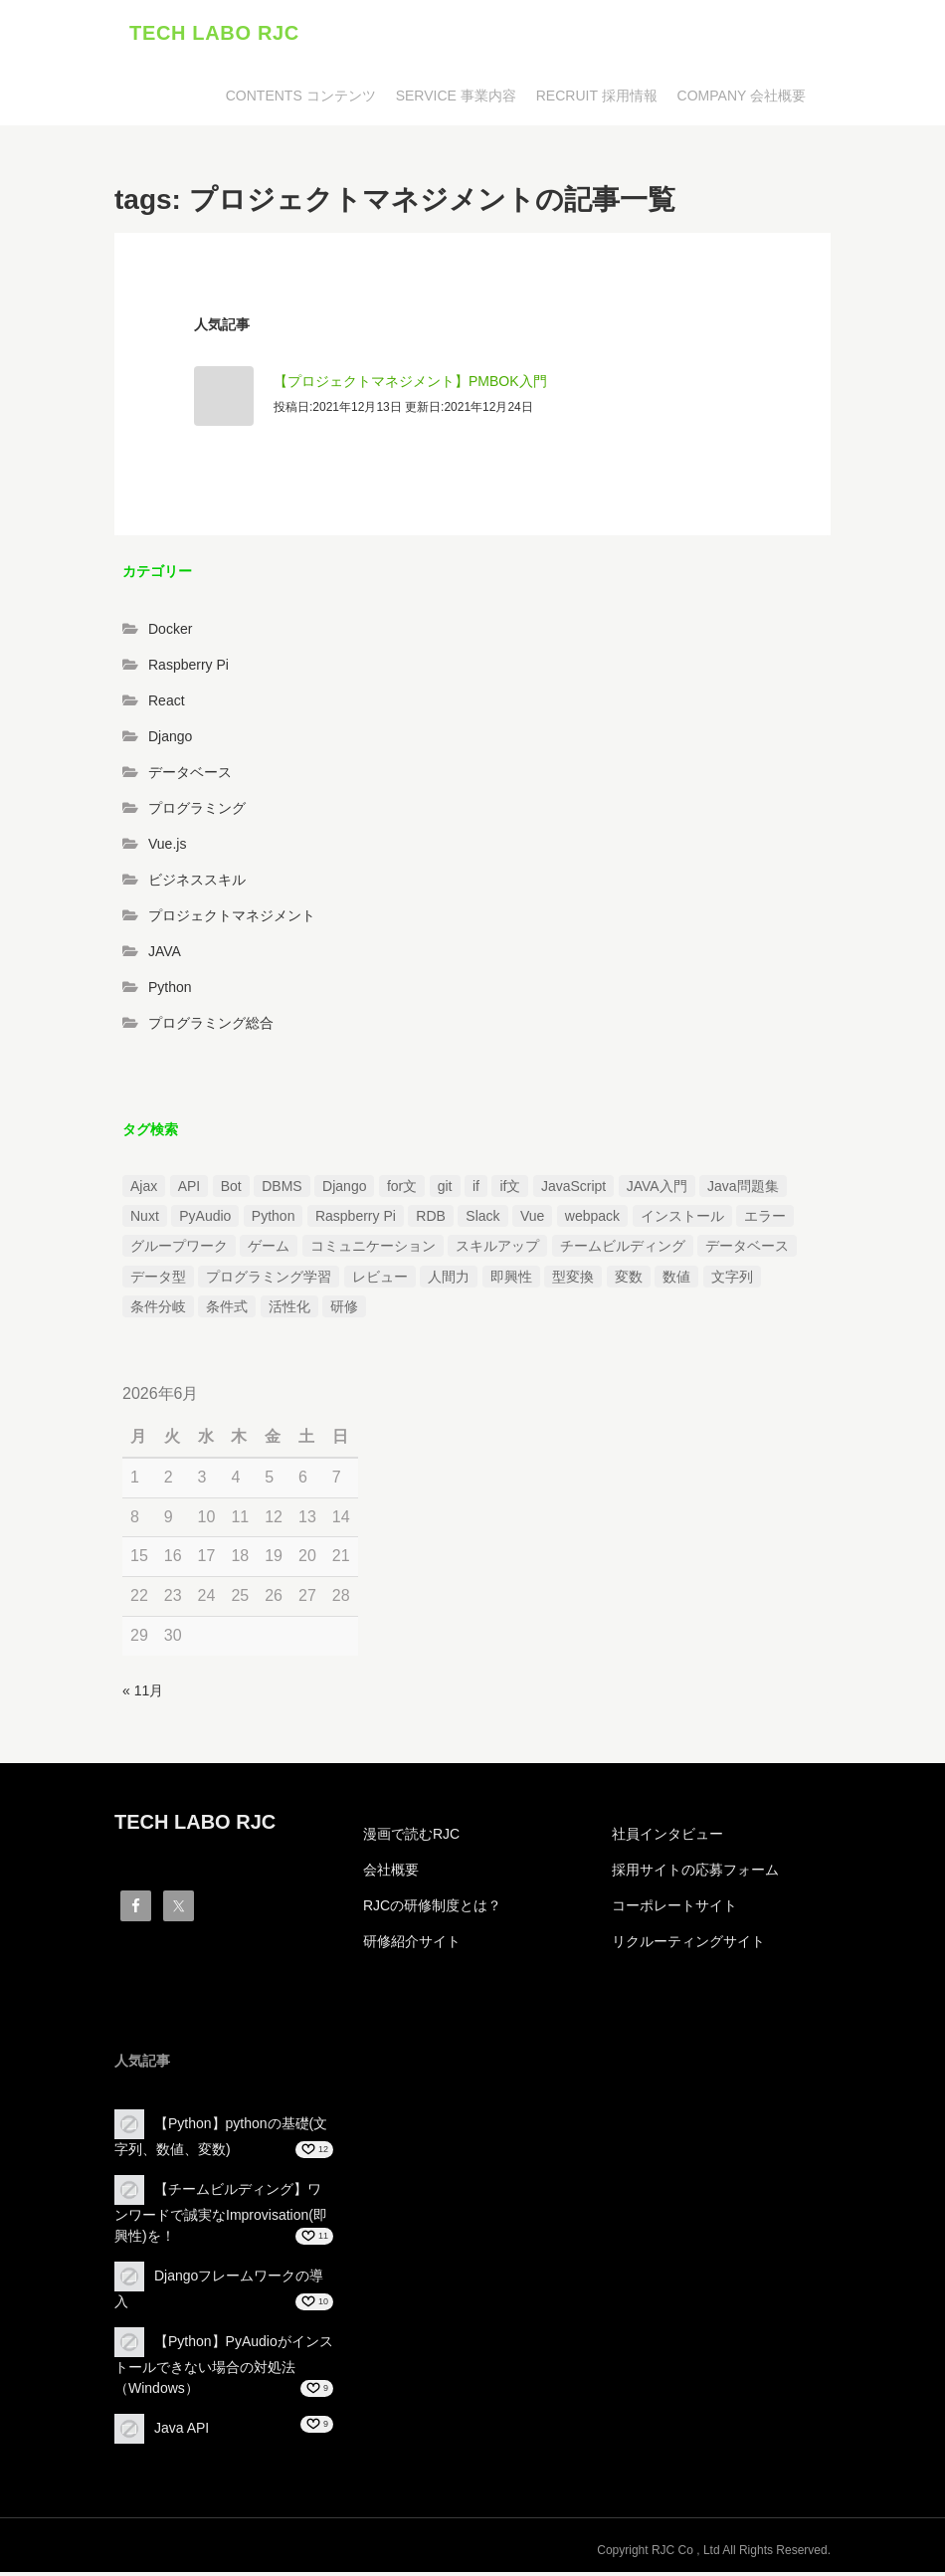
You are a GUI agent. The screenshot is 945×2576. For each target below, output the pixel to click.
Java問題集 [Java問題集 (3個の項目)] (743, 1190)
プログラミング (197, 813)
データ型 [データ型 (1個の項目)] (158, 1280)
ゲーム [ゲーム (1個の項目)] (268, 1251)
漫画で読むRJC (411, 1839)
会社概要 (391, 1874)
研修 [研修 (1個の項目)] (344, 1311)
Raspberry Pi (188, 670)
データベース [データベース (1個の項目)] (747, 1251)
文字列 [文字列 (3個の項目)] (732, 1280)
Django (170, 741)
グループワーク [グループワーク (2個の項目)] (179, 1251)
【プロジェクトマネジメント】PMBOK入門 (410, 385)
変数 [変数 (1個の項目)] (629, 1280)
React (166, 705)
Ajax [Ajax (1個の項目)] (143, 1190)
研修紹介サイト (412, 1946)
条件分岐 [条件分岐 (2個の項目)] (158, 1311)
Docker (170, 634)
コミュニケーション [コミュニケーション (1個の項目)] (373, 1251)
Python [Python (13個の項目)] (273, 1220)
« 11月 (142, 1694)
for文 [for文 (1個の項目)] (402, 1190)
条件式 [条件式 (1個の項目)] (227, 1311)
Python (170, 992)
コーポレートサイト (674, 1910)
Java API (181, 2432)
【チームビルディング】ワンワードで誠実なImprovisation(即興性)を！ (220, 2216)
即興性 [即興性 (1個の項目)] (511, 1280)
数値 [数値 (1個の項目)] (676, 1280)
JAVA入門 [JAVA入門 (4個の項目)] (657, 1190)
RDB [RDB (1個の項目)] (431, 1220)
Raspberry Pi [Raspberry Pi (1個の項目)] (355, 1220)
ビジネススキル (197, 884)
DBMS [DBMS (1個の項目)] (281, 1190)
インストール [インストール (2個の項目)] (682, 1220)
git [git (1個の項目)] (445, 1190)
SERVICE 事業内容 (456, 99)
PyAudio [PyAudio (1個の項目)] (205, 1220)
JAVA (164, 956)
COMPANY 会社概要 (741, 99)
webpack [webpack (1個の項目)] (592, 1220)
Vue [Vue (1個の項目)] (532, 1220)
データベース (190, 777)
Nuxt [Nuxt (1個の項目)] (144, 1220)
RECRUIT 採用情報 (597, 99)
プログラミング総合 (211, 1028)
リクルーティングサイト (688, 1946)
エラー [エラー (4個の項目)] (765, 1220)
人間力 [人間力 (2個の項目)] (449, 1280)
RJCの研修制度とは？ (432, 1910)
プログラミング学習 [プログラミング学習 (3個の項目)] (268, 1280)
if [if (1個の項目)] (475, 1190)
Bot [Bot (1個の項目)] (231, 1190)
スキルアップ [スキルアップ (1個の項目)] (497, 1251)
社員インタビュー (667, 1839)
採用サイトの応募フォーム (695, 1874)
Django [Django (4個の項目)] (344, 1190)
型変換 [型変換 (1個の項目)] (573, 1280)
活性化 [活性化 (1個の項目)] (289, 1311)
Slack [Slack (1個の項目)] (482, 1220)
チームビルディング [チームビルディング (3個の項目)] (622, 1251)
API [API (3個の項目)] (189, 1190)
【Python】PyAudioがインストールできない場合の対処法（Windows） (223, 2368)
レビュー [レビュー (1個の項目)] (380, 1280)
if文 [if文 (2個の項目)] (509, 1190)
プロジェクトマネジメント (231, 920)
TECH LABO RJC (214, 35)
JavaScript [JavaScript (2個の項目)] (573, 1190)
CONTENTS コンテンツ (301, 99)
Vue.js (167, 849)
